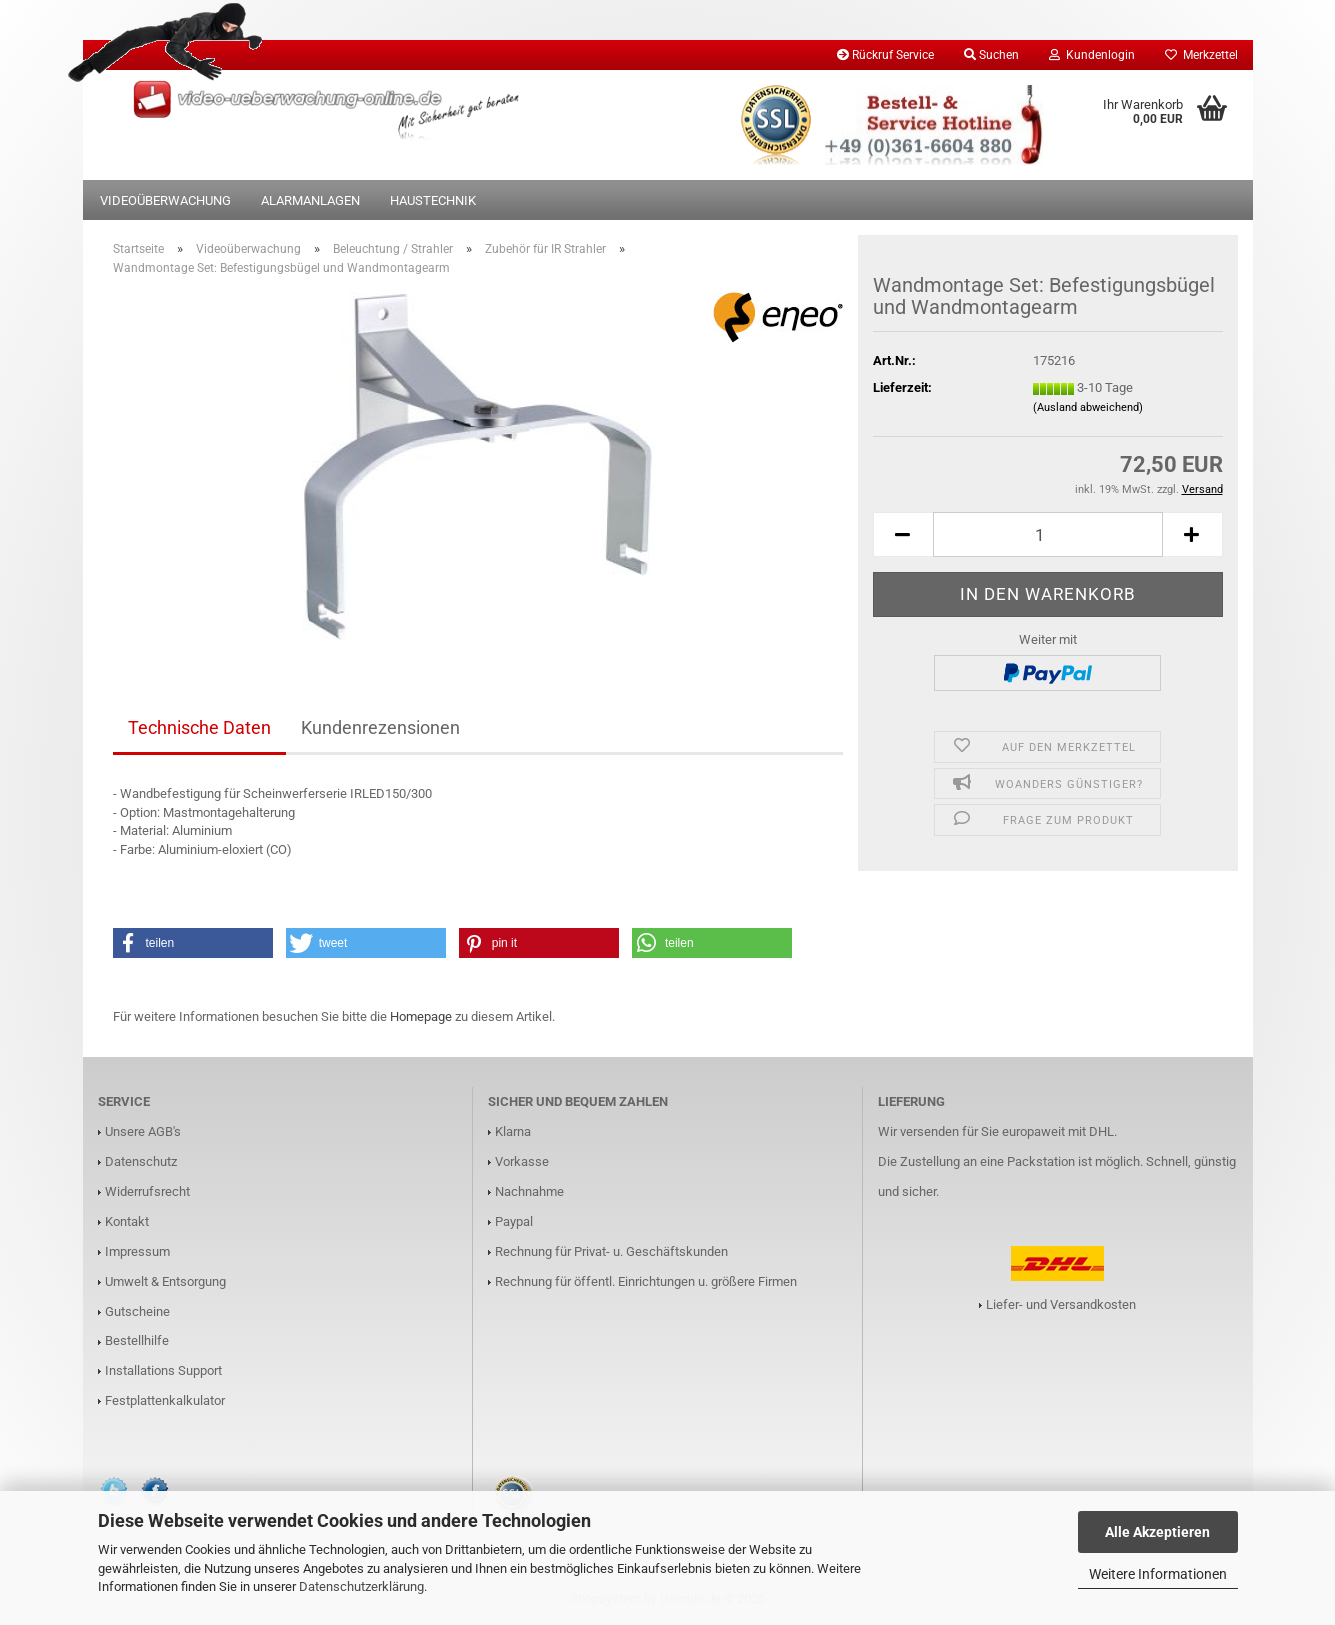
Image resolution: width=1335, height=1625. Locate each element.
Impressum (137, 1251)
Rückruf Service (885, 55)
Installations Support (163, 1370)
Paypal (514, 1221)
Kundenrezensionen (380, 727)
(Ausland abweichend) (1088, 407)
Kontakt (127, 1221)
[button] (903, 534)
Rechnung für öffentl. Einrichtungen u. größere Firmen (646, 1281)
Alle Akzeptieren (1157, 1532)
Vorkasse (522, 1161)
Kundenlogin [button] (1092, 55)
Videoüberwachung (165, 200)
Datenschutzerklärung (361, 1586)
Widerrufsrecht (147, 1191)
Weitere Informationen (1158, 1574)
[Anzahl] (1048, 534)
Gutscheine (137, 1311)
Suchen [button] (991, 55)
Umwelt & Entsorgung (165, 1281)
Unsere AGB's (143, 1131)
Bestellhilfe (137, 1340)
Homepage (421, 1016)
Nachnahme (529, 1191)
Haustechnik (433, 200)
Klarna (513, 1131)
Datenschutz (141, 1161)
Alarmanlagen (310, 200)
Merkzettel (1201, 55)
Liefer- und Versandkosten (1061, 1304)
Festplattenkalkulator (165, 1400)
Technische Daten (199, 727)
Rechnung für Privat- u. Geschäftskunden (611, 1251)
